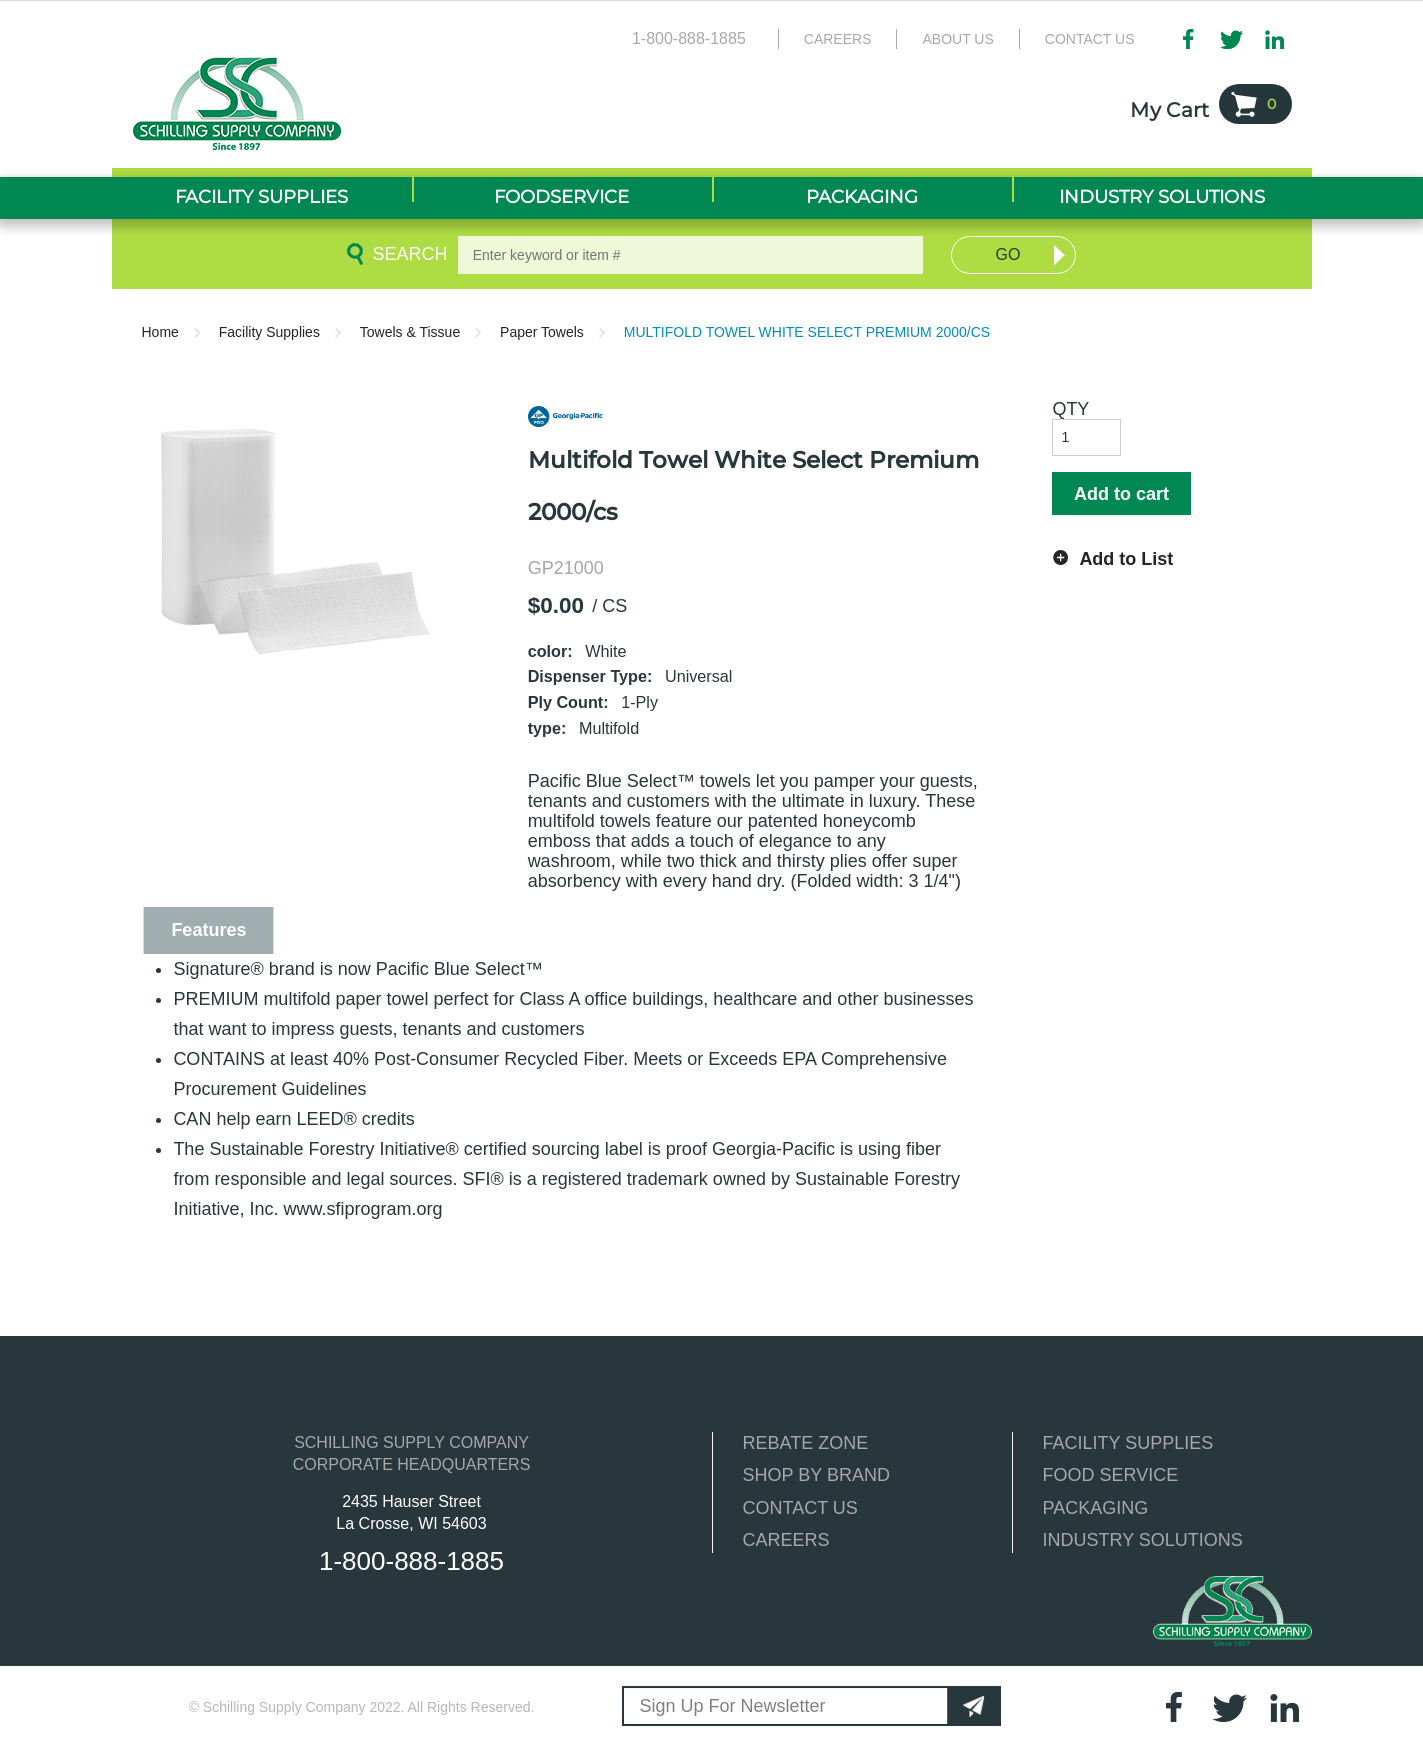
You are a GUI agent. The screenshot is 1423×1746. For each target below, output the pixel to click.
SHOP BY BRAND (816, 1475)
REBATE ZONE (806, 1443)
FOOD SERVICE (1111, 1475)
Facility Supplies (269, 332)
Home (160, 332)
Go (1008, 254)
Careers (838, 39)
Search (406, 254)
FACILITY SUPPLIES (1128, 1443)
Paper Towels (542, 332)
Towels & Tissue (410, 332)
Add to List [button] (1126, 559)
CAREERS (786, 1540)
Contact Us (1090, 39)
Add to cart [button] (1121, 494)
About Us (957, 39)
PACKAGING (1096, 1508)
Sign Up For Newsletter (733, 1706)
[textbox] (691, 255)
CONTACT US (800, 1508)
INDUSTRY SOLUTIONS (1143, 1540)
